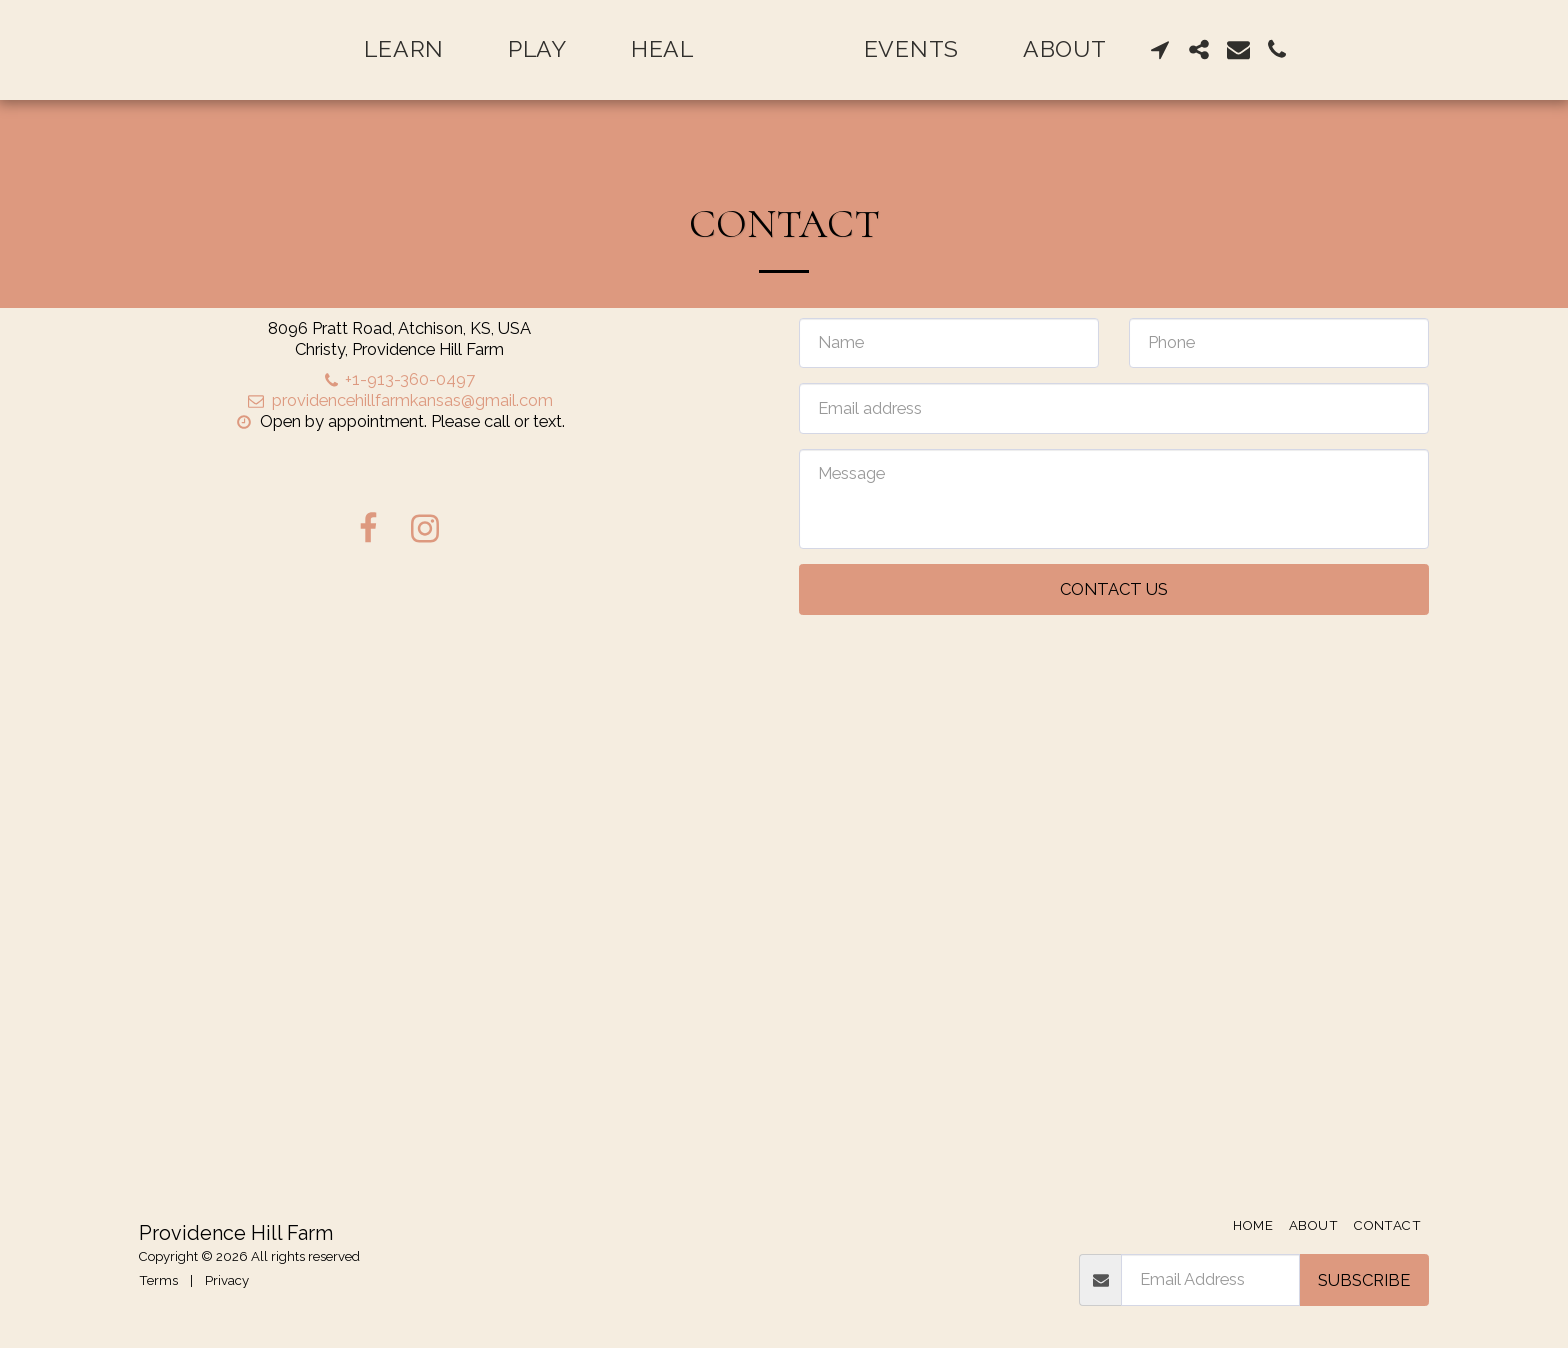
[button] (1210, 49)
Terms (158, 1280)
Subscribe (1364, 1280)
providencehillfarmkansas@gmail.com (398, 400)
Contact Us (1114, 589)
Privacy (227, 1280)
